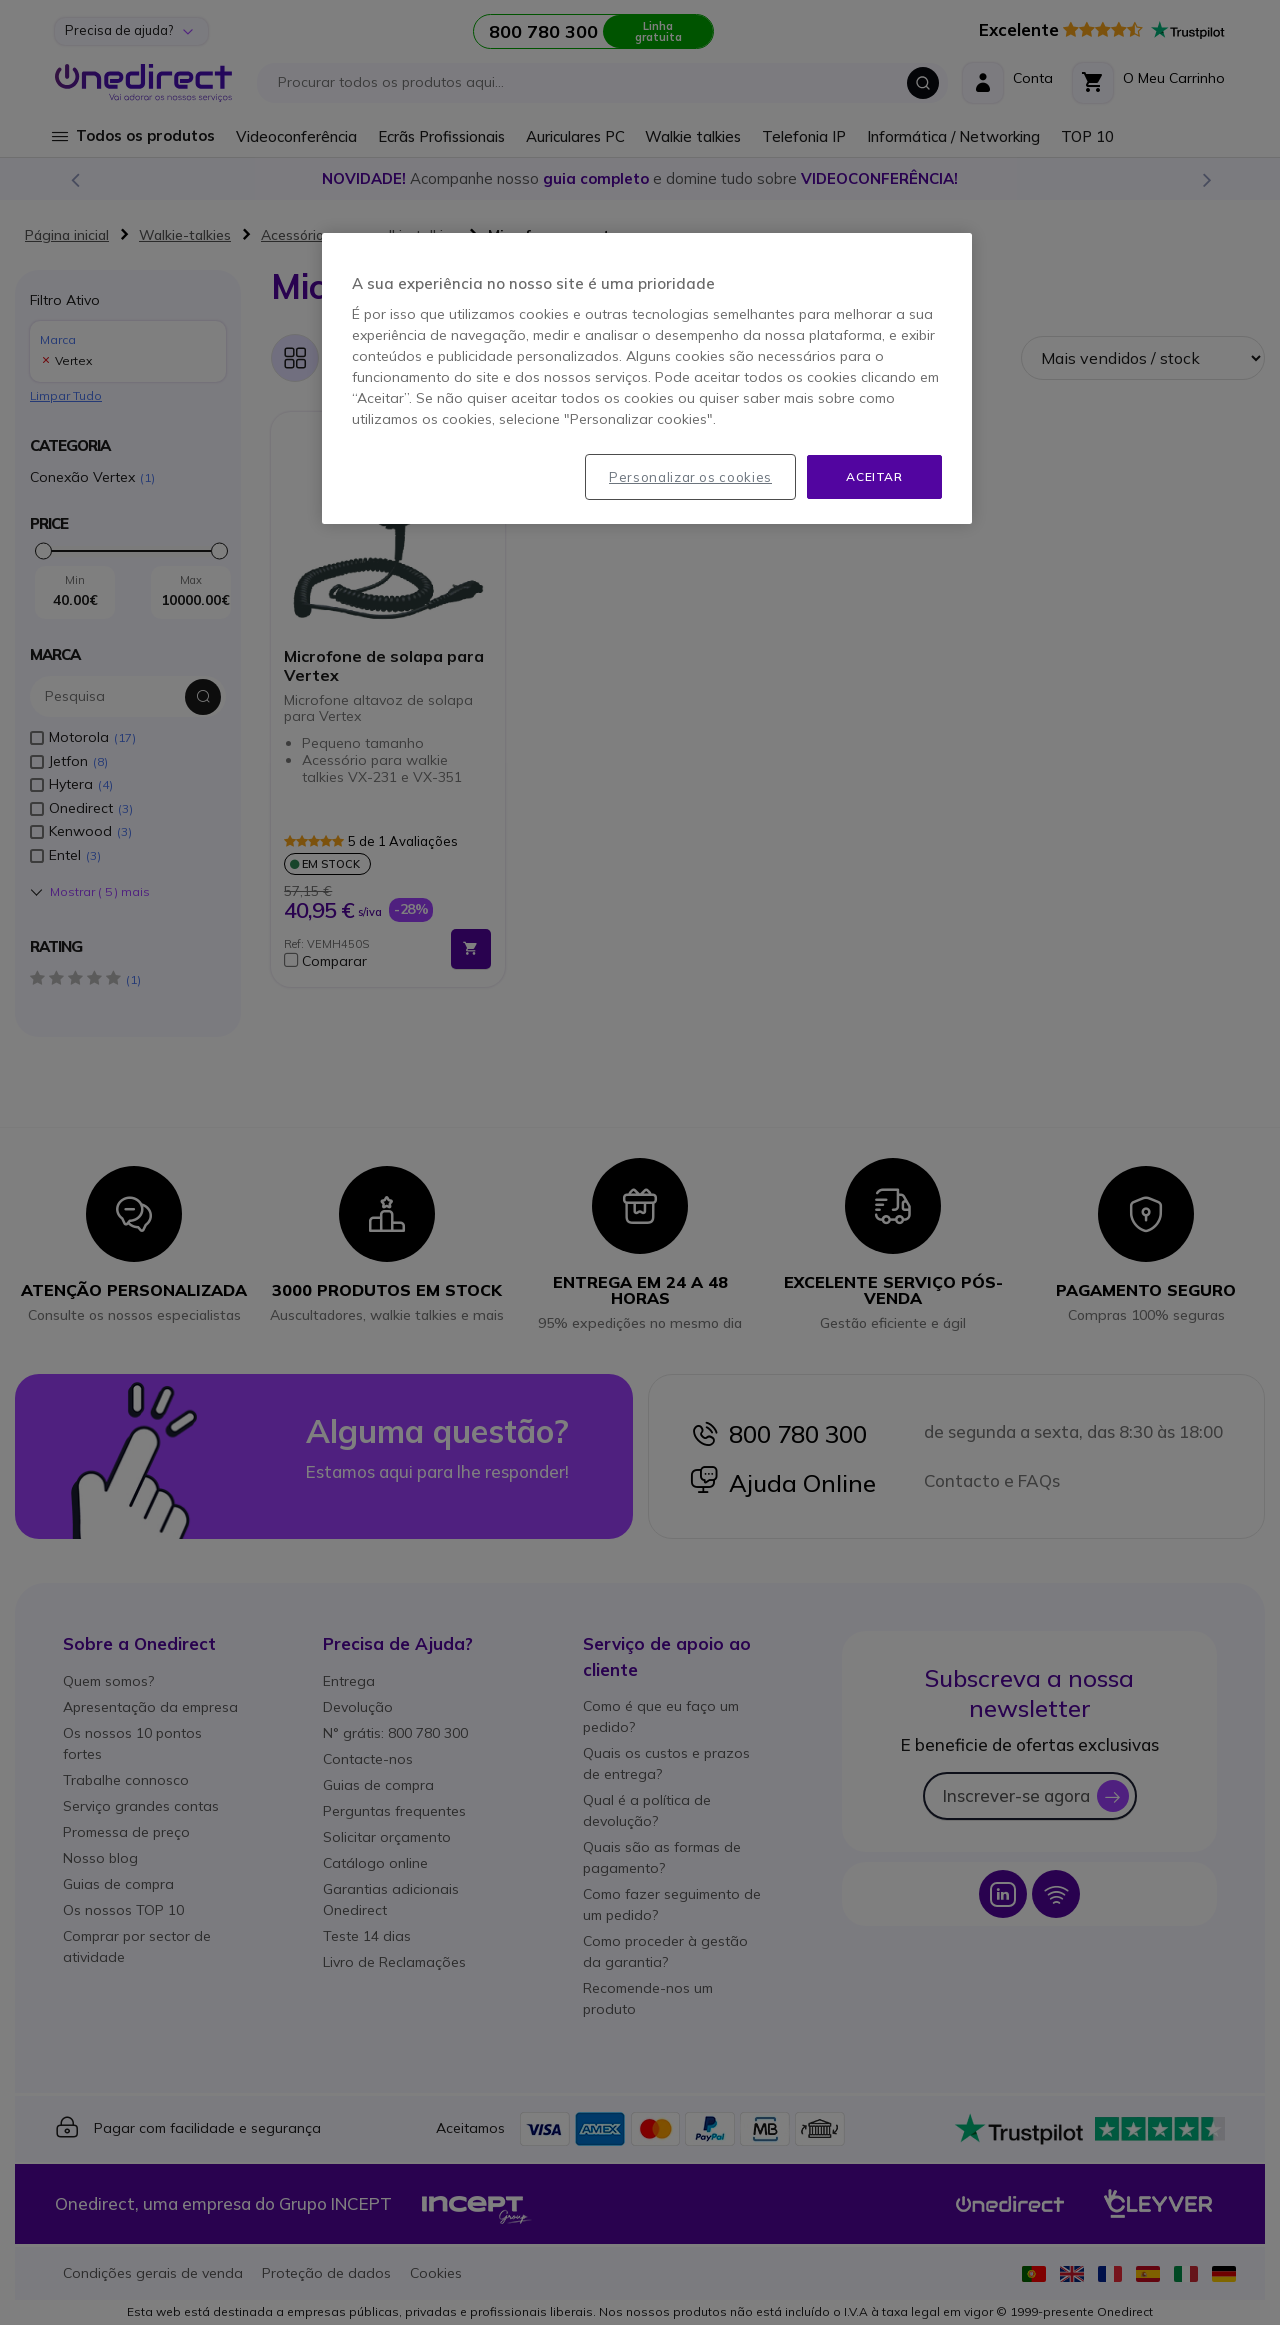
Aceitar (874, 476)
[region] (647, 379)
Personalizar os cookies (690, 477)
